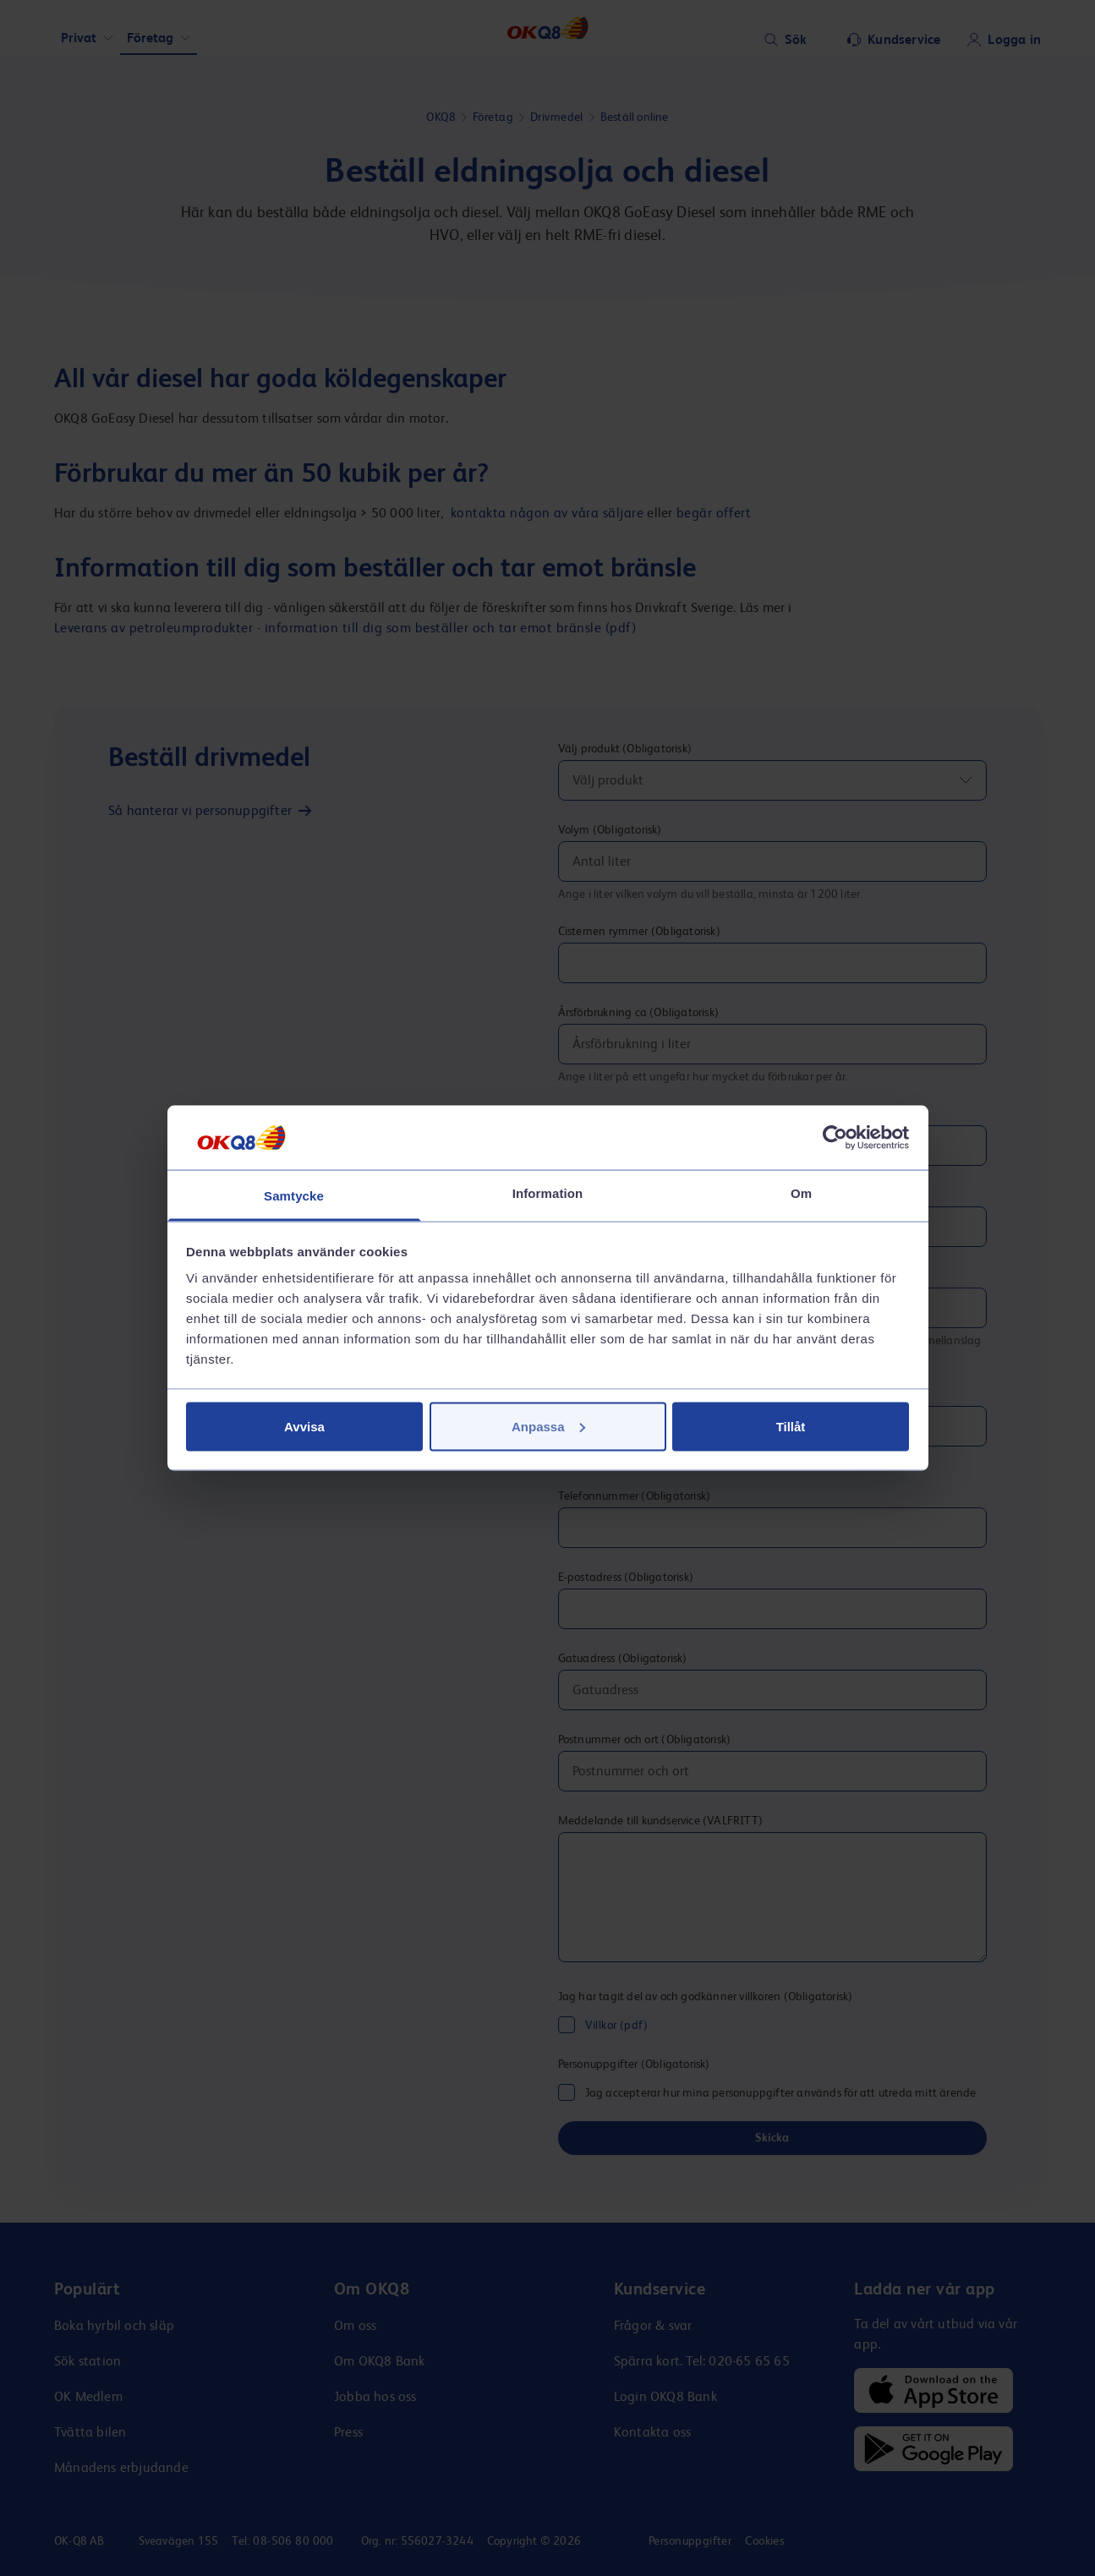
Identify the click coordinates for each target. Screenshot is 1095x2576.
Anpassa (548, 1426)
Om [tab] (801, 1193)
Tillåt (791, 1426)
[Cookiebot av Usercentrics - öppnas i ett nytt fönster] (835, 1137)
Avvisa (304, 1426)
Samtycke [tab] (294, 1196)
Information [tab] (547, 1193)
